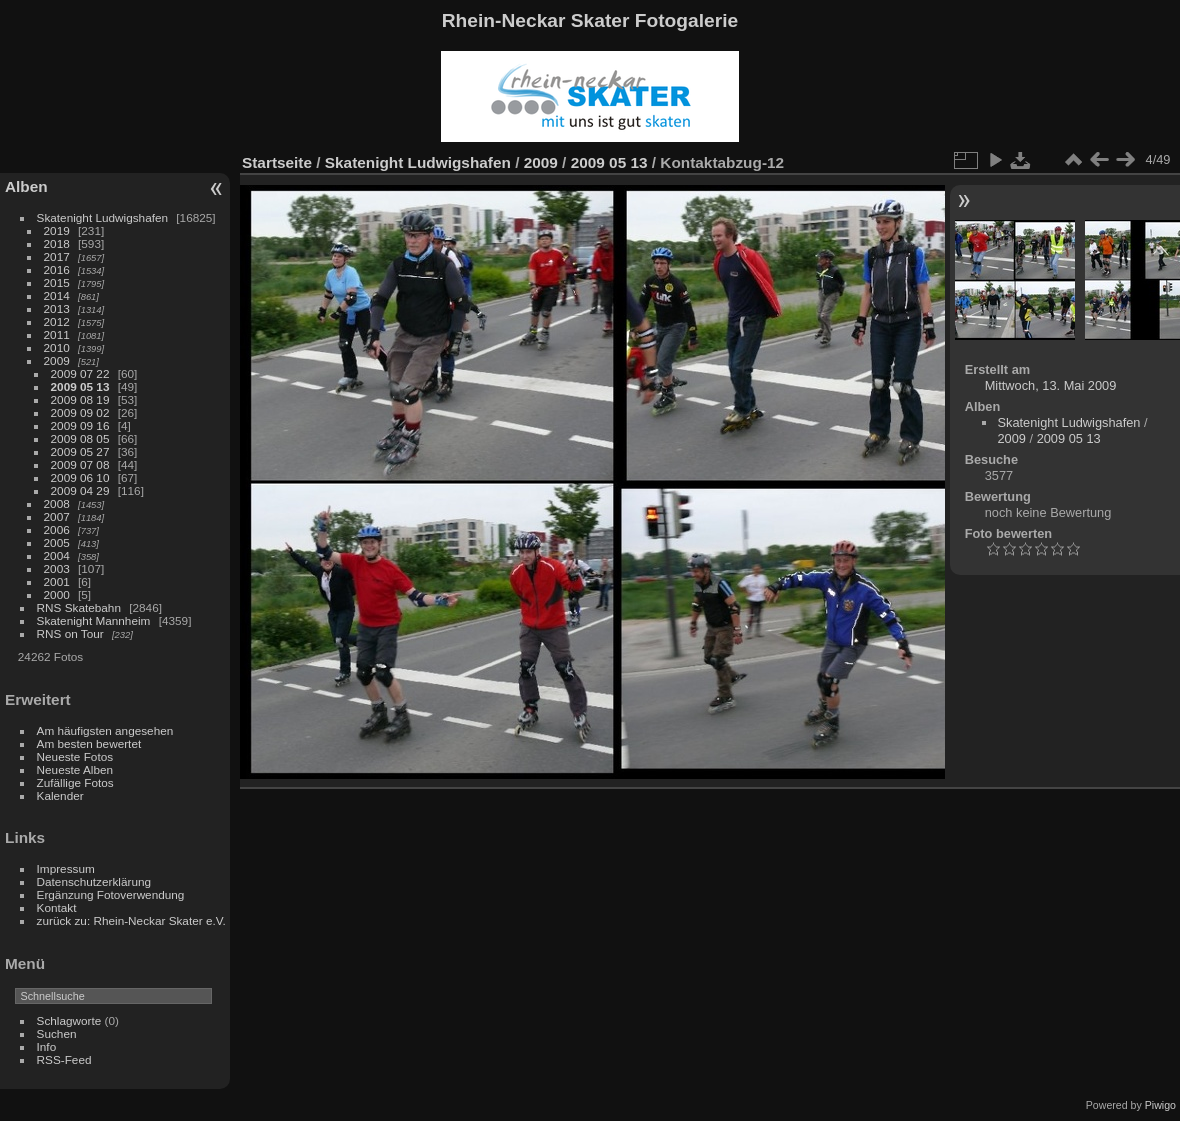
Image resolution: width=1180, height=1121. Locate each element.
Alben (26, 186)
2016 (57, 269)
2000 (57, 594)
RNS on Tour (70, 633)
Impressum (66, 868)
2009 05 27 (80, 451)
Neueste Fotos (75, 756)
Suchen (57, 1033)
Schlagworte (69, 1020)
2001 (57, 581)
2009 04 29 (80, 490)
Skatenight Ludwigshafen (102, 217)
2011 (57, 334)
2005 (57, 542)
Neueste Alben (75, 769)
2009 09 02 (80, 412)
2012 (57, 321)
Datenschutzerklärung (94, 881)
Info (47, 1046)
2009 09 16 (80, 425)
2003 (57, 568)
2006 (57, 529)
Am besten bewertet (89, 743)
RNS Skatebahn (79, 607)
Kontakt (57, 907)
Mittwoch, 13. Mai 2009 (1051, 385)
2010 (57, 347)
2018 (57, 243)
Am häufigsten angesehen (105, 730)
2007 (57, 516)
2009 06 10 (80, 477)
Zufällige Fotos (75, 782)
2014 (57, 295)
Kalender (60, 795)
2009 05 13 (80, 386)
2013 (57, 308)
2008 (57, 503)
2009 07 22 (80, 373)
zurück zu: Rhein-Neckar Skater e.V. (131, 920)
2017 (57, 256)
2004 (57, 555)
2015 (57, 282)
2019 (57, 230)
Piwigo (1160, 1105)
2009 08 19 (80, 399)
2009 (57, 360)
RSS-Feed (64, 1059)
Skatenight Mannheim (94, 620)
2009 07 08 (80, 464)
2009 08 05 (80, 438)
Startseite (277, 162)
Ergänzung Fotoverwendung (111, 894)
